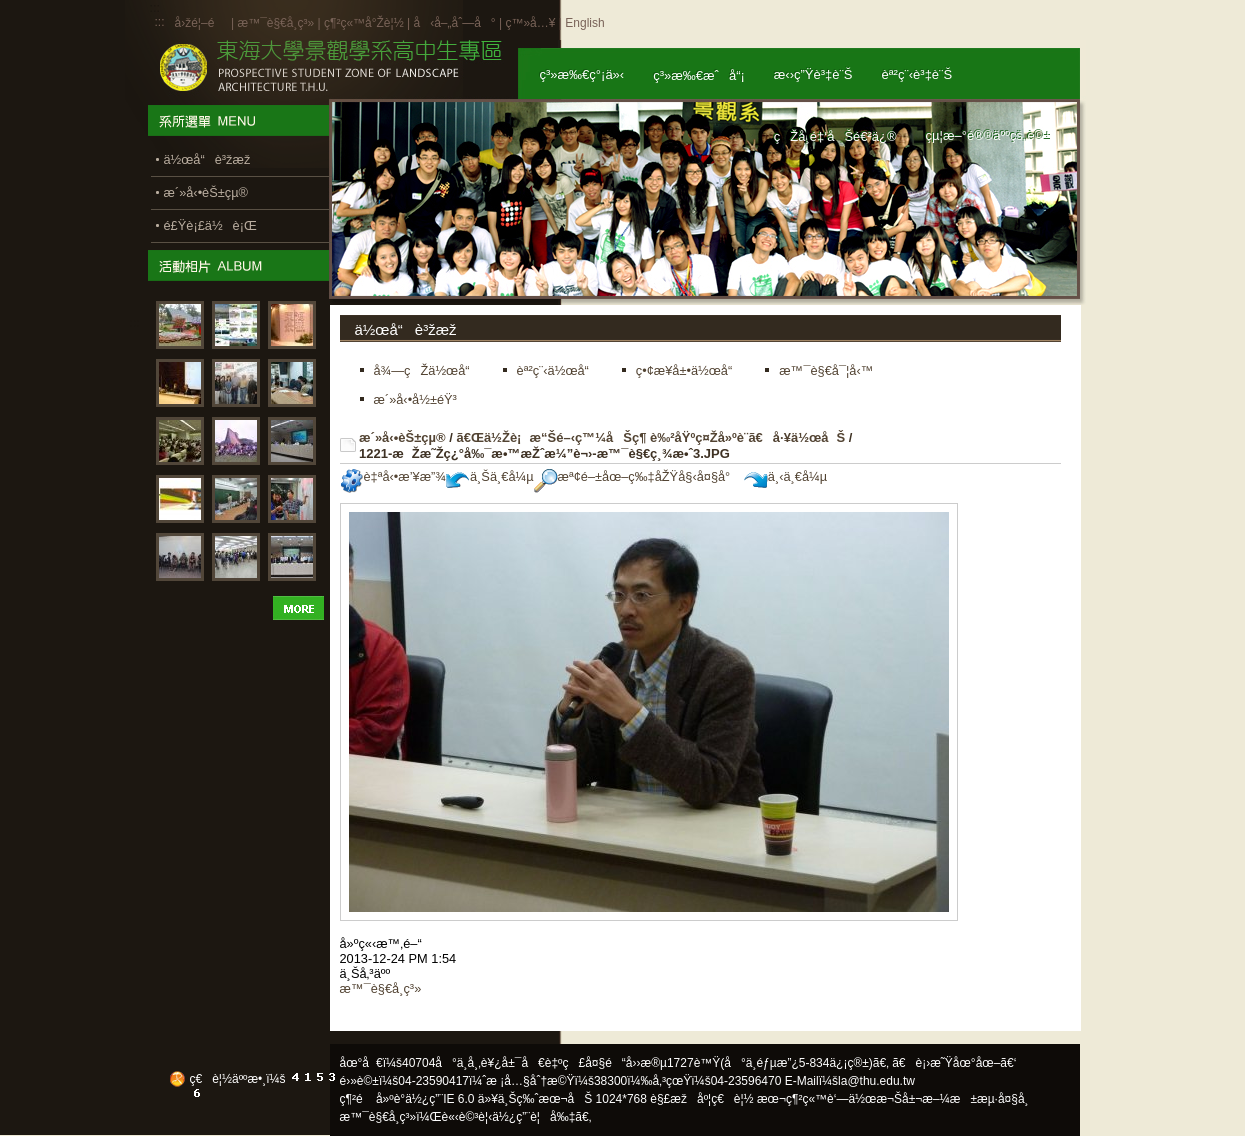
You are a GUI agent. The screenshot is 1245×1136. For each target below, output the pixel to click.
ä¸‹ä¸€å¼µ (785, 476)
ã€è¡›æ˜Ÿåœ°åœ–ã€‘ (954, 1063)
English (584, 23)
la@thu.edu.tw (876, 1081)
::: (160, 22)
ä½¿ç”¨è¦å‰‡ (533, 1117)
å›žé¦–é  (201, 23)
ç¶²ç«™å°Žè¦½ (364, 23)
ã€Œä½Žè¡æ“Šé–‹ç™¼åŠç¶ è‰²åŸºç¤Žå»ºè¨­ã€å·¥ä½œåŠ (650, 437)
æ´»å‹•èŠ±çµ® (402, 437)
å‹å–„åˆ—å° (454, 23)
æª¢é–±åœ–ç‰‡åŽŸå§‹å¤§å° (637, 476)
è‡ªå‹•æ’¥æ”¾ (393, 476)
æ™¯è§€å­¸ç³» (277, 23)
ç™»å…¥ (530, 23)
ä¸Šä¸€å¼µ (490, 476)
